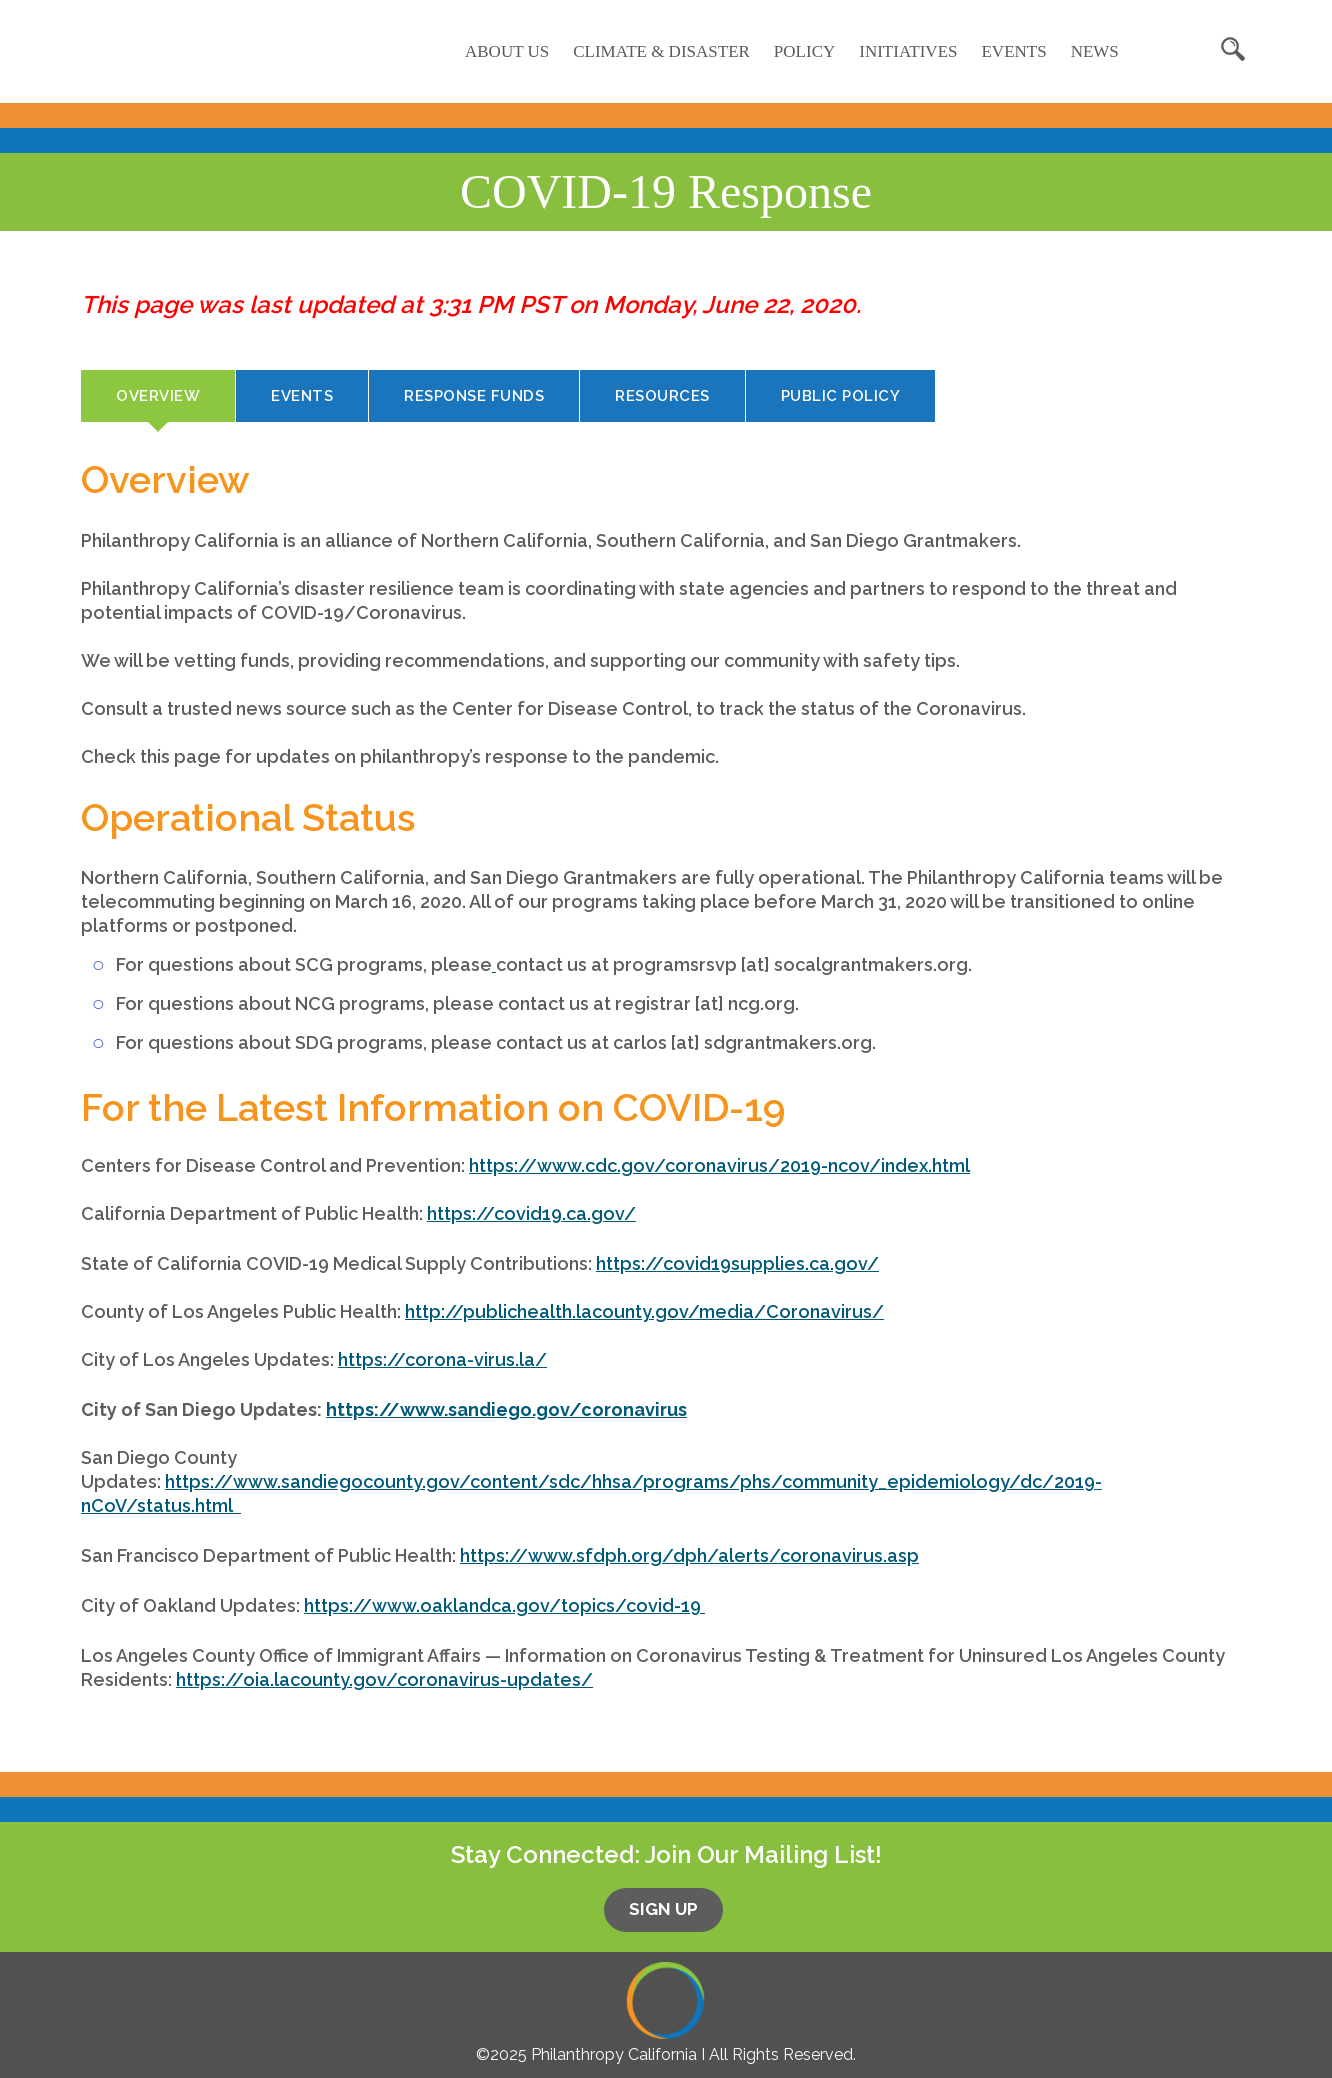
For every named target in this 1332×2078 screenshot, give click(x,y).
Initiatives (908, 51)
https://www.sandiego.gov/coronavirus (506, 1409)
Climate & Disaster (661, 51)
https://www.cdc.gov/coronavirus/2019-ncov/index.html (719, 1165)
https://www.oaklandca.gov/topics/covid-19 (502, 1605)
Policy (804, 51)
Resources (662, 396)
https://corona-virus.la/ (442, 1359)
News (1095, 51)
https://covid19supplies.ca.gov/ (737, 1263)
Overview (175, 403)
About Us (507, 51)
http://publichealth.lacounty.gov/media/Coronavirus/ (644, 1311)
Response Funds (474, 396)
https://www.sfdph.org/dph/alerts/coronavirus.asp (689, 1555)
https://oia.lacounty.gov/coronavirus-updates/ (384, 1679)
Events (1013, 51)
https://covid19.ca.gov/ (531, 1213)
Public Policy (841, 396)
